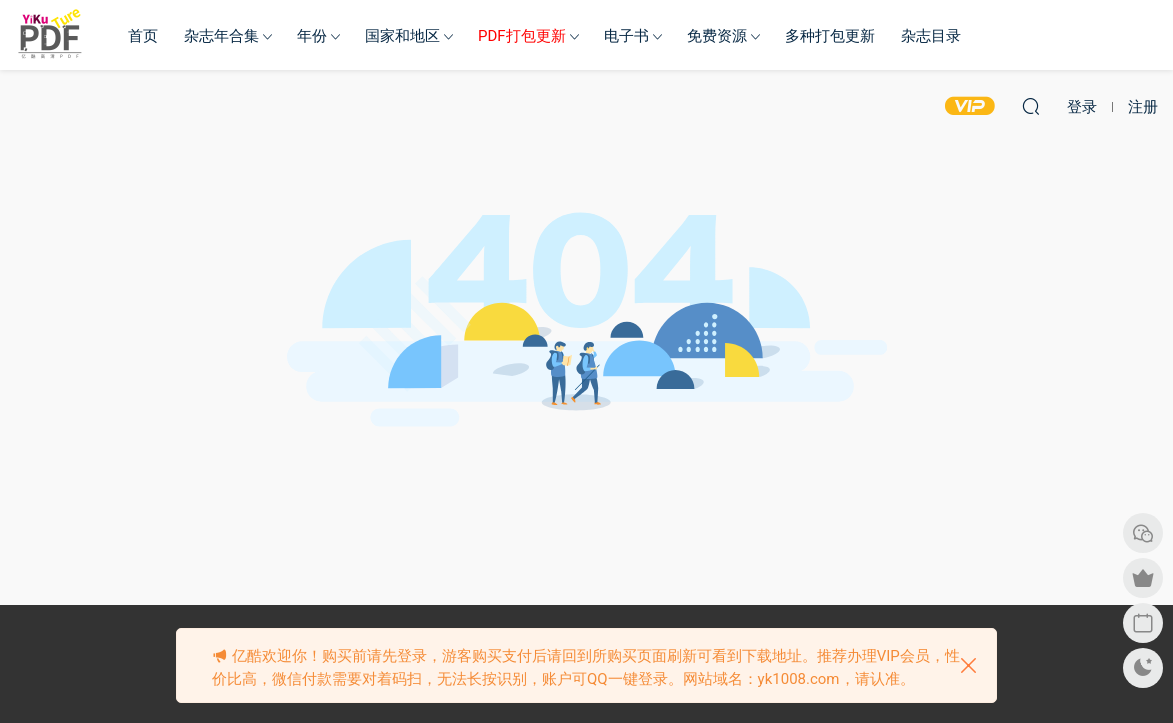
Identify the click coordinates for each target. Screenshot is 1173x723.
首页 (143, 36)
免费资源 (717, 36)
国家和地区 (402, 36)
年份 (312, 36)
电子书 (626, 36)
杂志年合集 (221, 36)
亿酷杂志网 (50, 35)
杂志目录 (931, 36)
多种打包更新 (830, 36)
